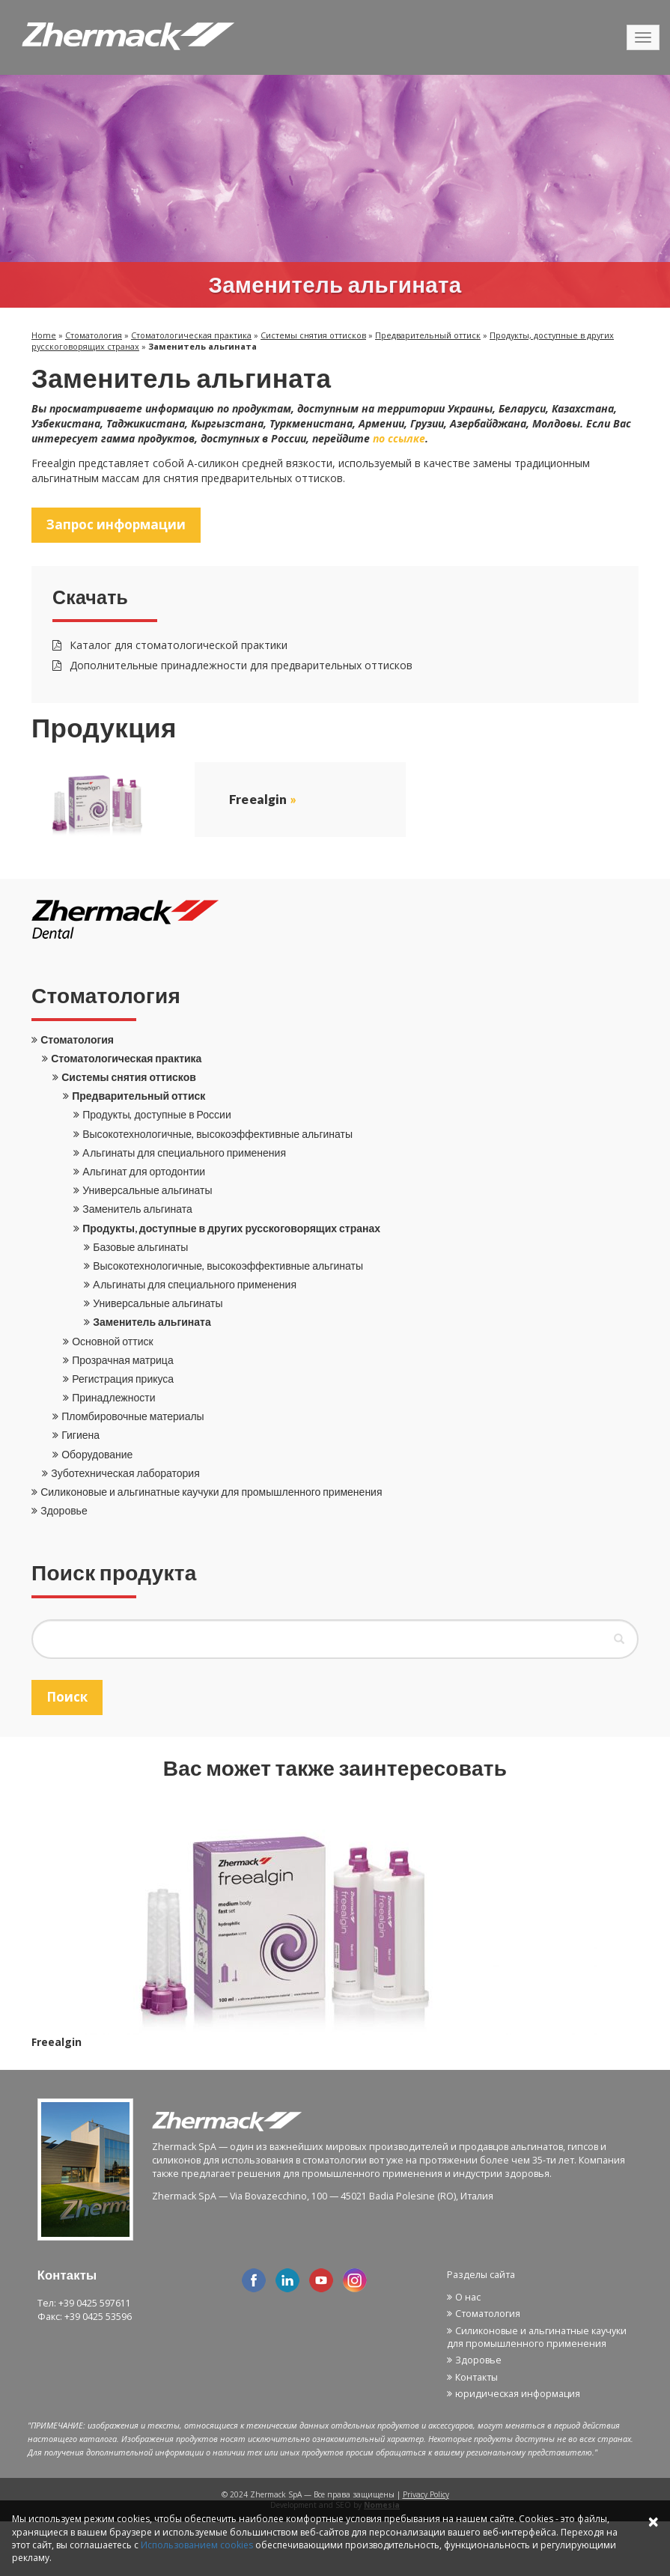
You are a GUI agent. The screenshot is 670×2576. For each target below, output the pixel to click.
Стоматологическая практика (191, 335)
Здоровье (64, 1510)
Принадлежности (113, 1397)
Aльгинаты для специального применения (184, 1152)
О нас (468, 2297)
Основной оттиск (112, 1341)
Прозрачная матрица (122, 1360)
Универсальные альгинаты (147, 1190)
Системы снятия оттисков (313, 335)
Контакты (476, 2377)
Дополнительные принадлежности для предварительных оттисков (232, 665)
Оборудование (97, 1454)
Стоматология (93, 335)
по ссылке (399, 438)
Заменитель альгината (137, 1208)
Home (43, 335)
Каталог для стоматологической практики (169, 645)
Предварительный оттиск (428, 335)
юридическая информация (517, 2393)
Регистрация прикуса (123, 1378)
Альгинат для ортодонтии (143, 1171)
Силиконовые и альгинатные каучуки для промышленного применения (211, 1491)
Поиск (67, 1696)
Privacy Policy (426, 2494)
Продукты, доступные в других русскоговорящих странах (231, 1228)
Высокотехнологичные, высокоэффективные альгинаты (217, 1133)
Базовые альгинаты (140, 1246)
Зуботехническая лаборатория (125, 1473)
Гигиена (80, 1434)
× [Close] (653, 2521)
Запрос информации (116, 524)
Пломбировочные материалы (132, 1416)
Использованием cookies (197, 2545)
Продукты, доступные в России (156, 1114)
